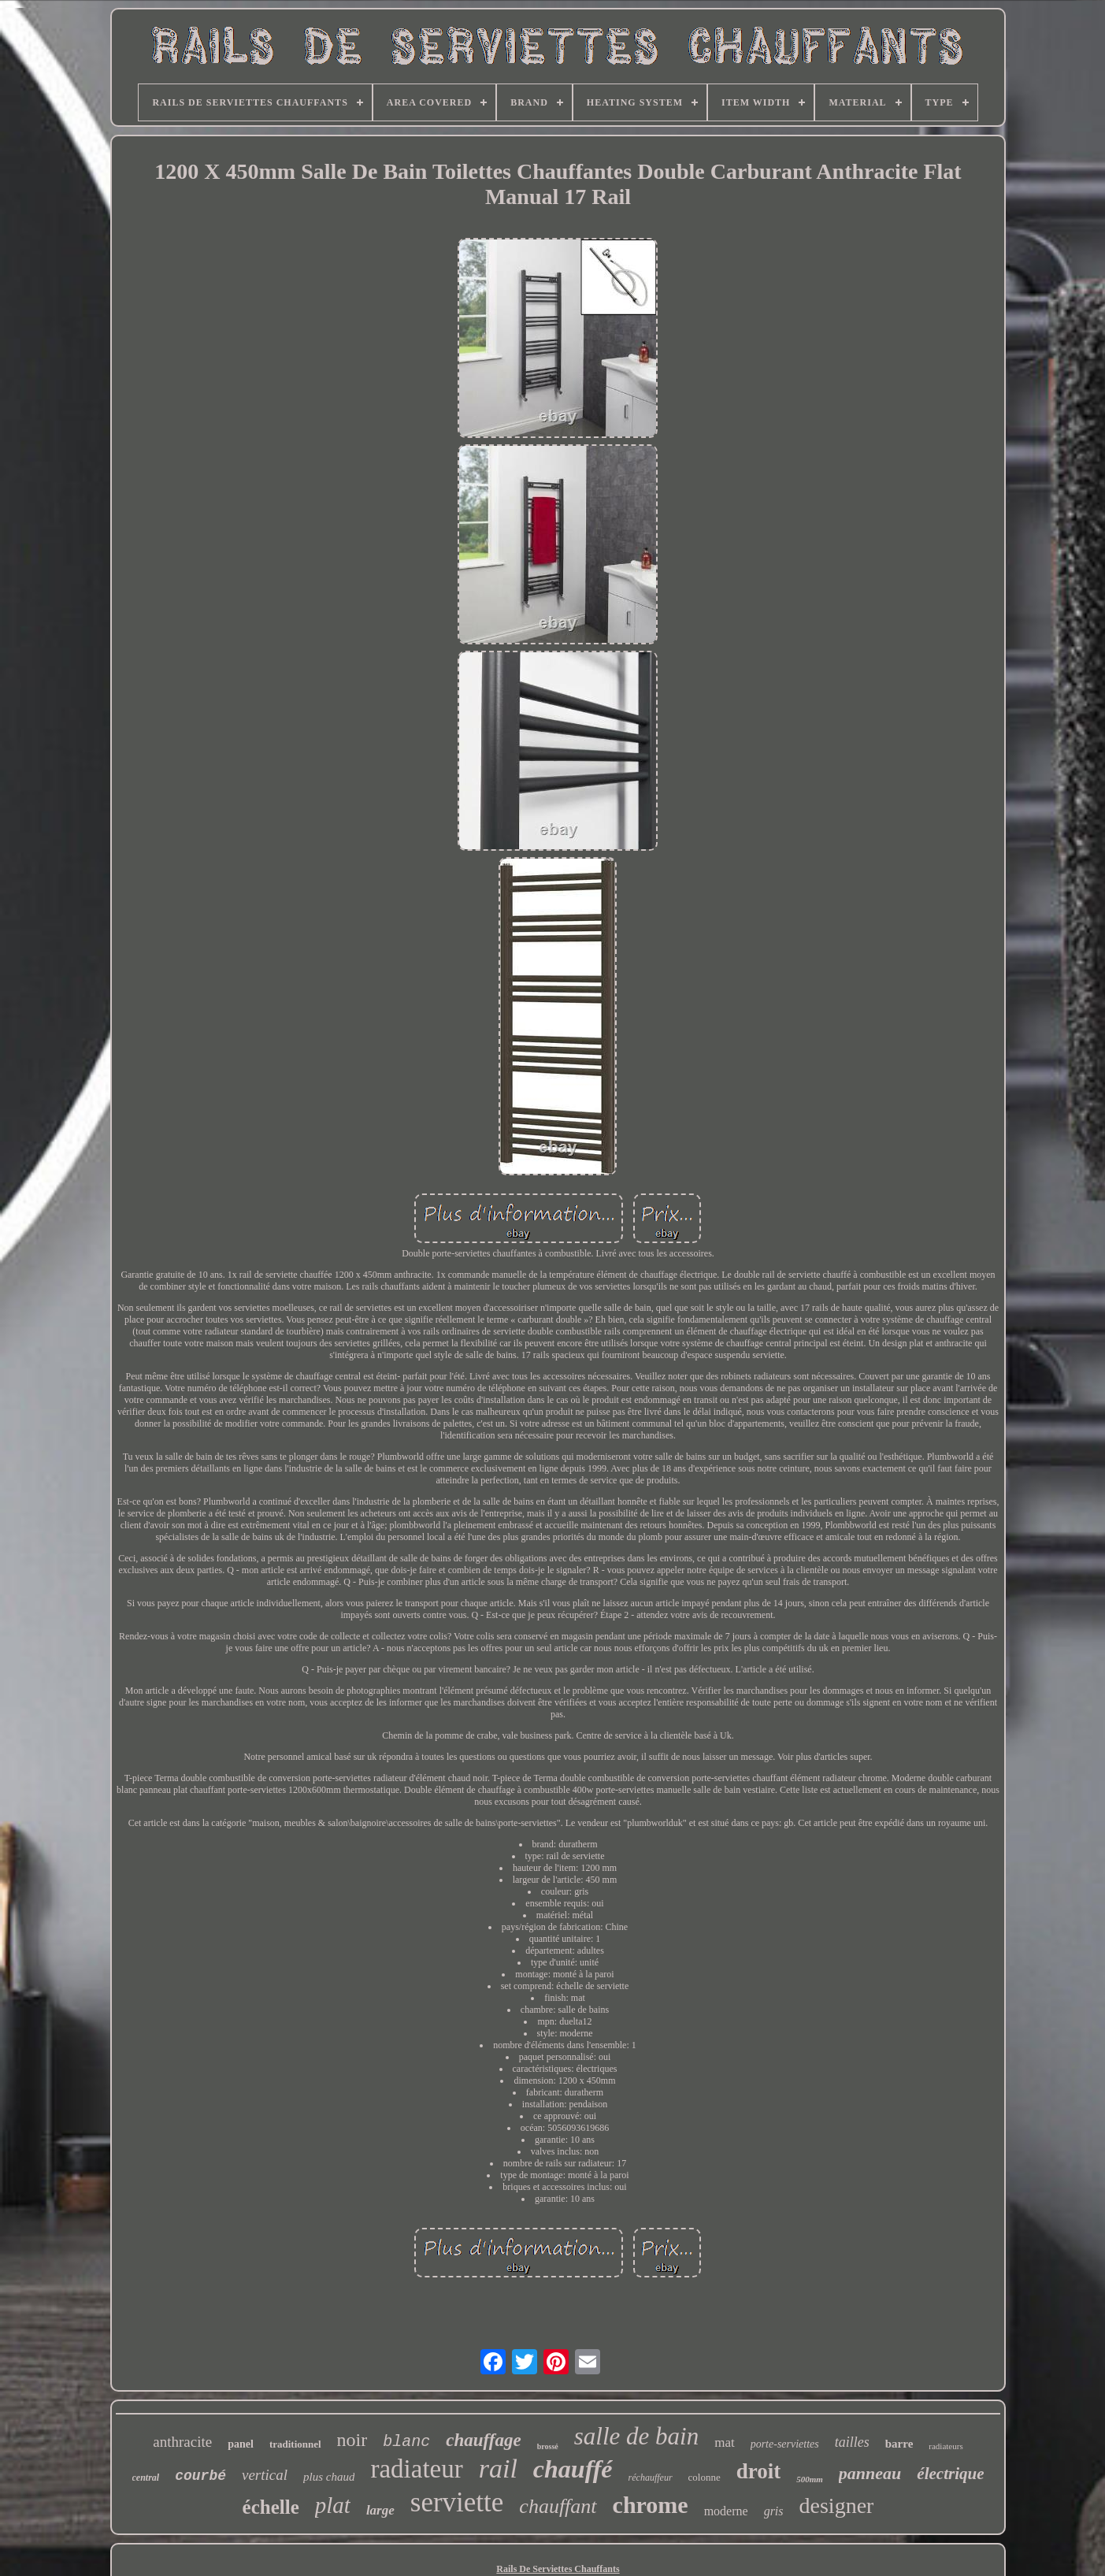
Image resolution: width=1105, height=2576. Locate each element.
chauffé (573, 2469)
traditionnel (295, 2444)
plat (332, 2505)
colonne (704, 2477)
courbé (200, 2476)
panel (241, 2444)
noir (352, 2439)
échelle (271, 2507)
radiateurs (945, 2446)
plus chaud (328, 2476)
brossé (547, 2446)
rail (498, 2468)
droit (758, 2471)
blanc (406, 2442)
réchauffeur (651, 2477)
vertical (264, 2475)
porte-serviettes (785, 2444)
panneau (870, 2473)
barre (899, 2443)
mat (724, 2442)
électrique (950, 2473)
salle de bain (636, 2436)
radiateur (416, 2469)
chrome (650, 2505)
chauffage (483, 2440)
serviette (457, 2502)
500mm (809, 2479)
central (146, 2477)
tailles (852, 2442)
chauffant (557, 2506)
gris (774, 2511)
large (380, 2510)
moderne (726, 2511)
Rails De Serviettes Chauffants (557, 2568)
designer (836, 2505)
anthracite (182, 2441)
